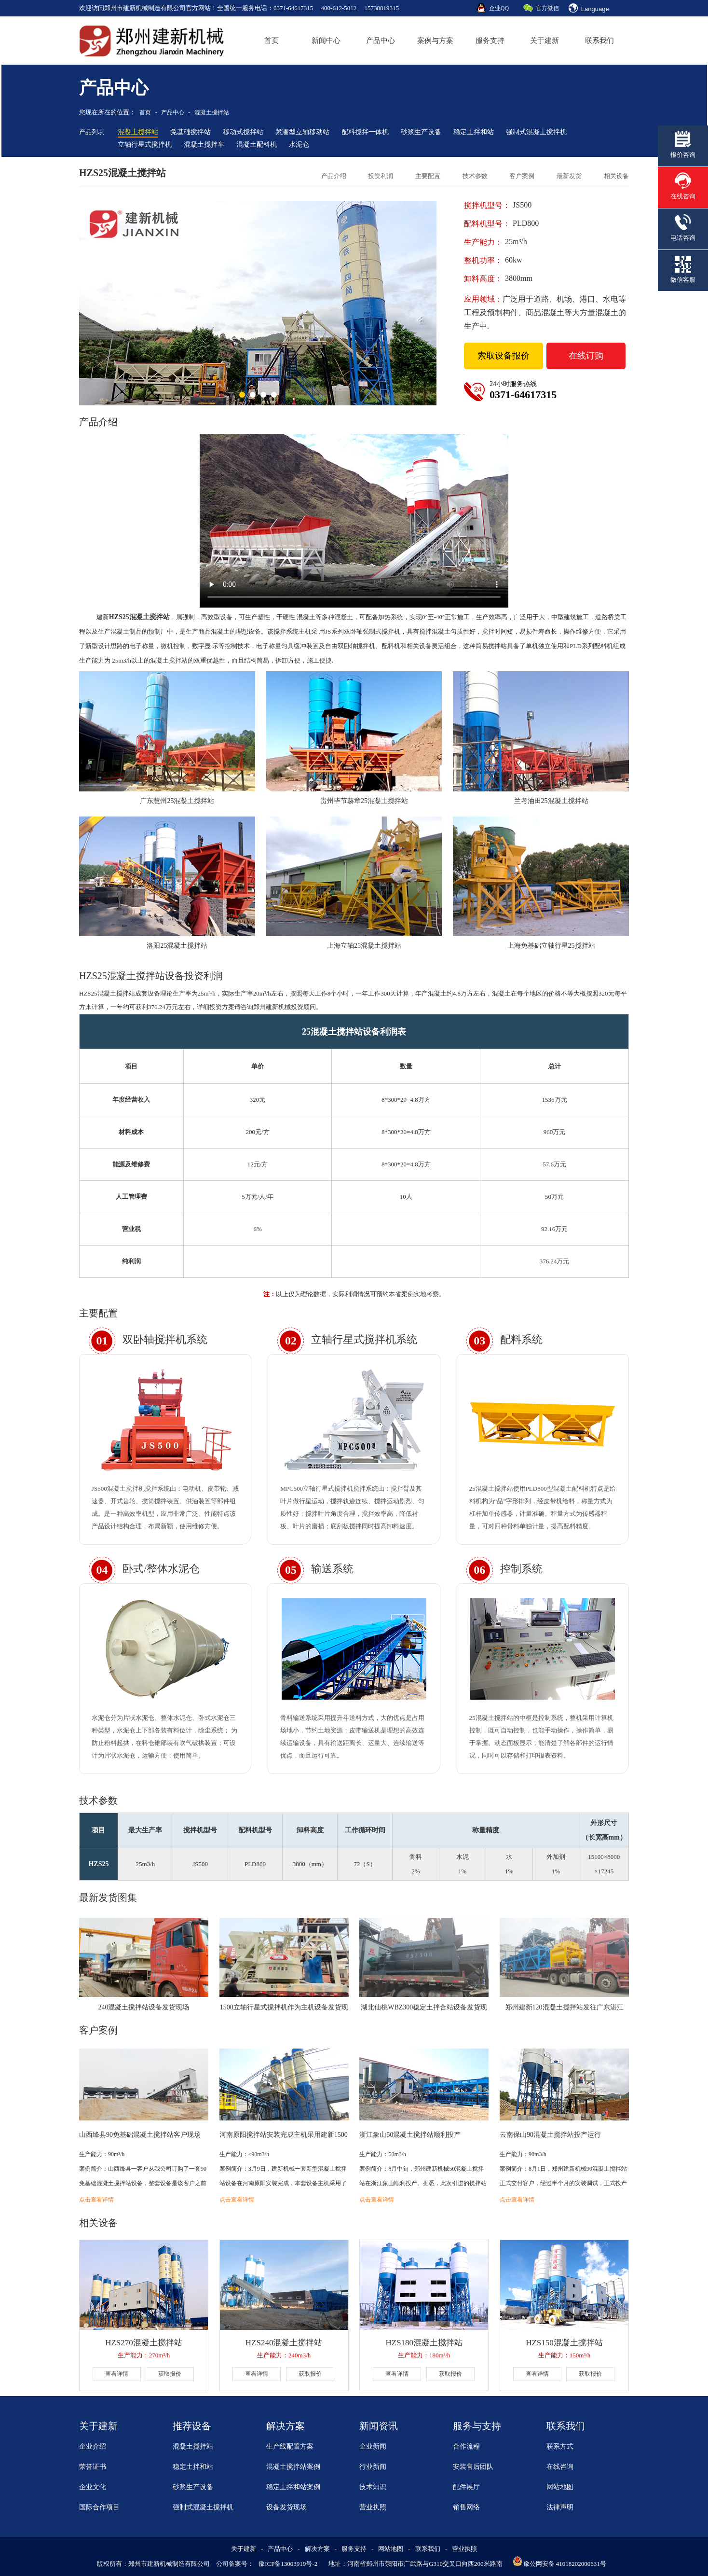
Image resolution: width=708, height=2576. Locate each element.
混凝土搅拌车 (204, 144)
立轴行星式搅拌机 (145, 144)
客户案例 (521, 176)
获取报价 (169, 2373)
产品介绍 (333, 176)
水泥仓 (299, 144)
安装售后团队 (473, 2466)
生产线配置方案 (289, 2446)
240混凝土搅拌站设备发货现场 (143, 2007)
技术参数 (475, 176)
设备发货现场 (286, 2507)
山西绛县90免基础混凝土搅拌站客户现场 (140, 2134)
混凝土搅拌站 (211, 112)
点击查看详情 (96, 2199)
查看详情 (116, 2373)
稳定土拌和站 (473, 132)
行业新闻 (372, 2466)
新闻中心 (326, 40)
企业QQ (499, 8)
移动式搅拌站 (243, 132)
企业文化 (92, 2487)
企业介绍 (92, 2446)
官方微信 (547, 8)
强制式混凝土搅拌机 (536, 132)
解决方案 (317, 2548)
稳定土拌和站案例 (293, 2487)
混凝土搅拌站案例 (293, 2466)
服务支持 (490, 40)
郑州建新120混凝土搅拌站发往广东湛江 (564, 2007)
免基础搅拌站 (190, 132)
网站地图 (559, 2487)
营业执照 (372, 2507)
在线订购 (586, 355)
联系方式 (559, 2446)
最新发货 (569, 176)
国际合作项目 (99, 2507)
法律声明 (559, 2507)
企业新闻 (372, 2446)
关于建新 (544, 40)
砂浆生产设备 (421, 132)
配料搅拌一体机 (365, 132)
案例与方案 (435, 40)
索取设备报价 (503, 355)
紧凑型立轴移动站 (302, 132)
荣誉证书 (92, 2466)
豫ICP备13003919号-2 (288, 2563)
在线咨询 (559, 2466)
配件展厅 (466, 2487)
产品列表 (91, 132)
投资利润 (380, 176)
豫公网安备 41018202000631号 (564, 2563)
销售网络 (466, 2507)
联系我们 (599, 40)
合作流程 (466, 2446)
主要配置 (427, 176)
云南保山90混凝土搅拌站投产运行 (550, 2134)
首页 (271, 40)
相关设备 (616, 176)
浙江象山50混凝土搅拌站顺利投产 (410, 2134)
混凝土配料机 (256, 144)
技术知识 (372, 2487)
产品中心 (380, 40)
